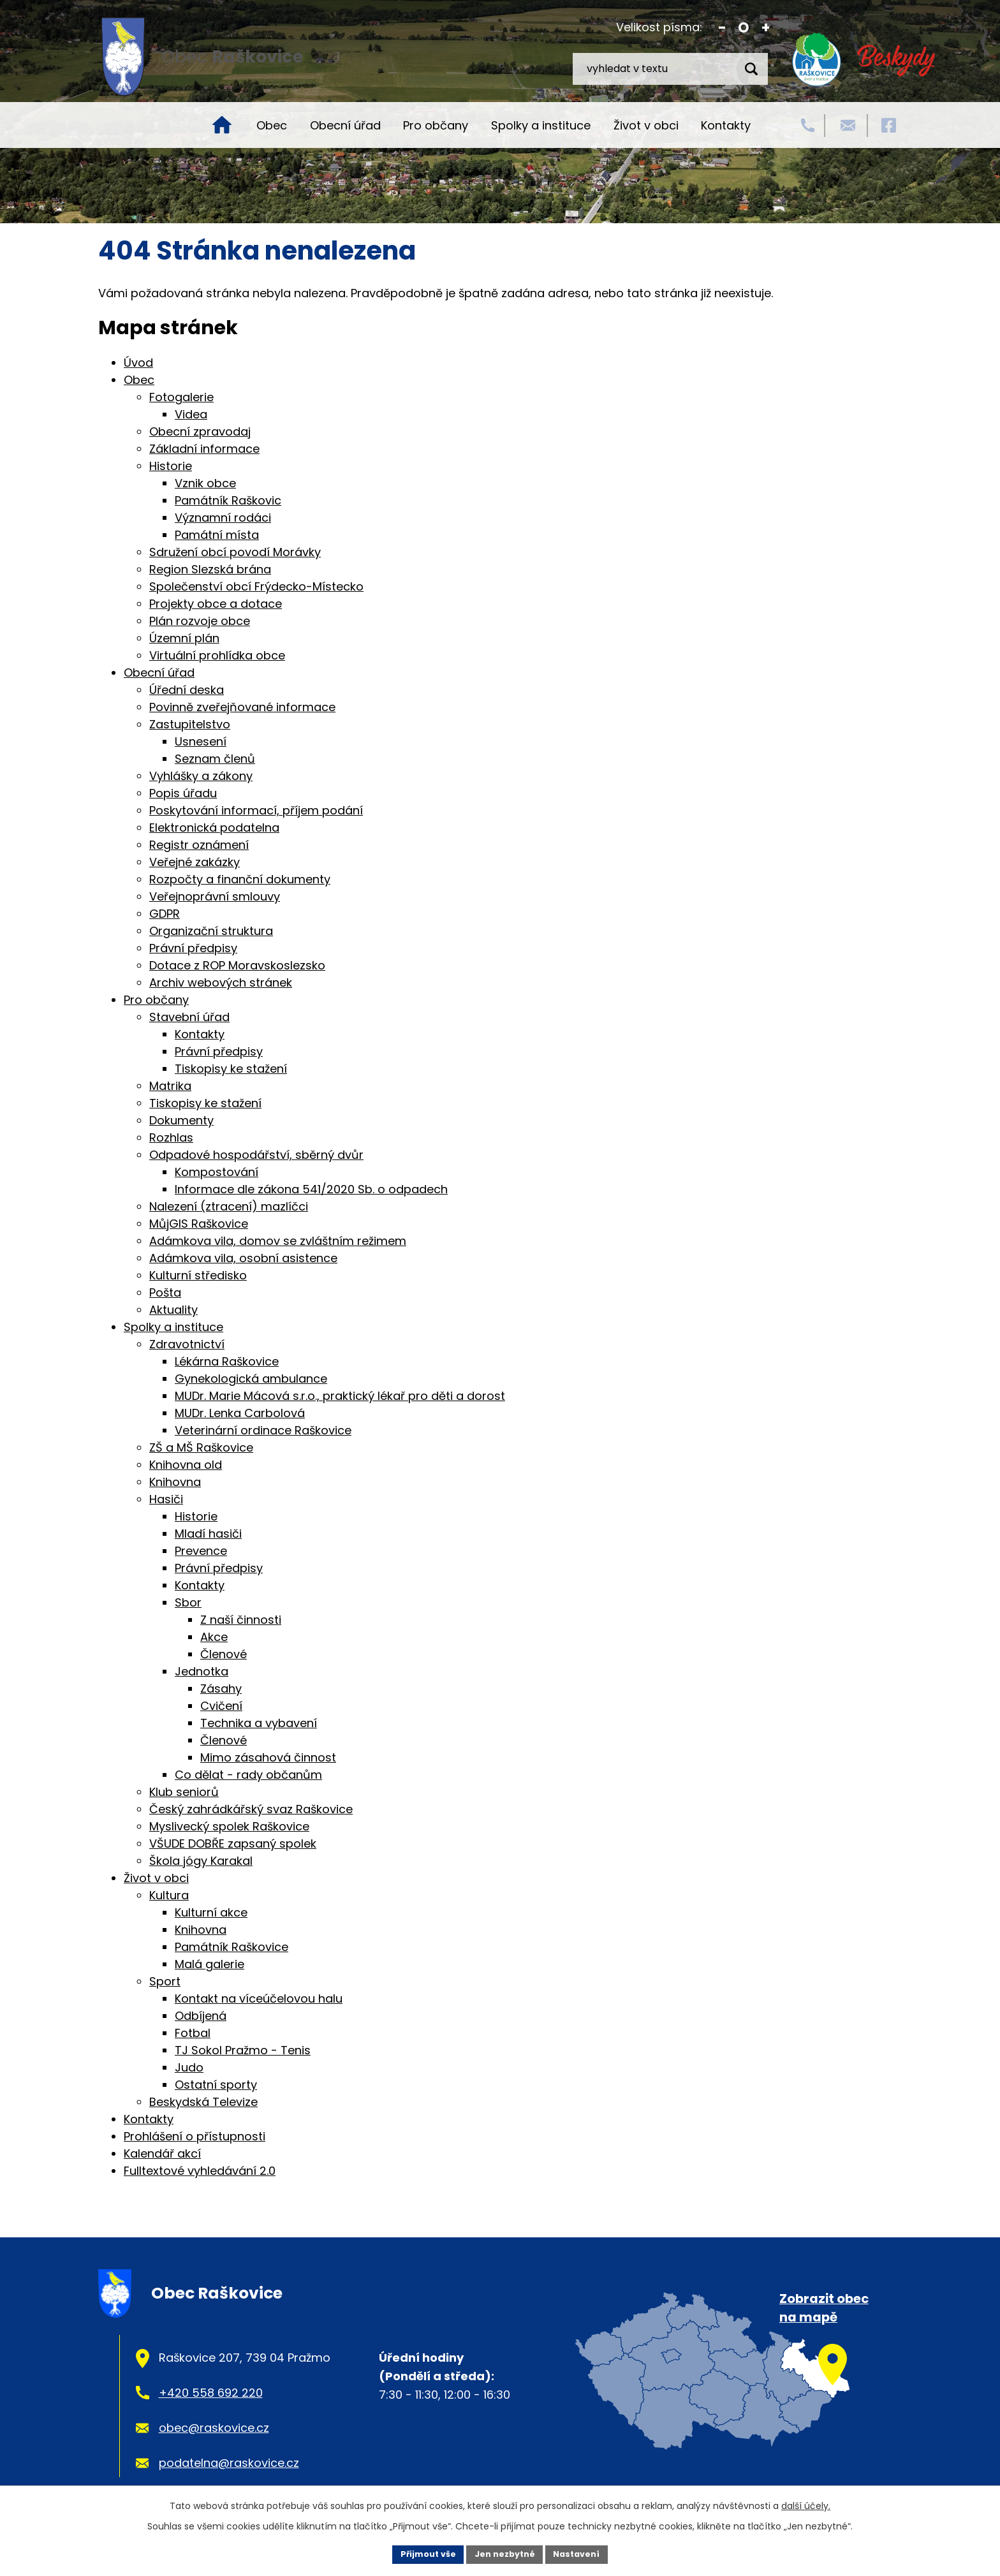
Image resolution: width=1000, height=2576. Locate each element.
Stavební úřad (189, 1017)
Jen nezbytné (504, 2553)
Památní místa (217, 535)
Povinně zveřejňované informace (242, 707)
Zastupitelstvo (189, 724)
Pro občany (435, 125)
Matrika (170, 1086)
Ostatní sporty (216, 2085)
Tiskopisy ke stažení (231, 1069)
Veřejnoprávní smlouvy (214, 896)
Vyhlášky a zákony (201, 776)
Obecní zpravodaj (200, 431)
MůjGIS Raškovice (198, 1224)
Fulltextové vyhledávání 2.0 (200, 2171)
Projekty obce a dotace (215, 604)
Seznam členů (215, 759)
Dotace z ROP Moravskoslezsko (237, 965)
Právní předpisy (193, 948)
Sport (164, 1981)
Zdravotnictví (186, 1344)
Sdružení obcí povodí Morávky (235, 552)
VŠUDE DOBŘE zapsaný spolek (232, 1843)
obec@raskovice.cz (214, 2428)
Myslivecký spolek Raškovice (229, 1826)
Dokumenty (181, 1120)
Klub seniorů (184, 1792)
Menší (722, 27)
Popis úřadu (183, 793)
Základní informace (204, 449)
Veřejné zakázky (194, 862)
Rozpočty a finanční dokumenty (239, 879)
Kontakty (726, 125)
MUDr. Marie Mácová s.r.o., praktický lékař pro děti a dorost (340, 1396)
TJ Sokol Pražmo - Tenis (243, 2050)
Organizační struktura (211, 931)
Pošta (165, 1292)
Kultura (169, 1895)
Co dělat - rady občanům (248, 1775)
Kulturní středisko (198, 1275)
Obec (271, 125)
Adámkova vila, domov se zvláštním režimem (277, 1241)
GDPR (164, 914)
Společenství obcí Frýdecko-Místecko (256, 586)
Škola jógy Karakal (201, 1861)
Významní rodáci (223, 518)
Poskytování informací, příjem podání (256, 810)
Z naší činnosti (240, 1620)
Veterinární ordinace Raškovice (263, 1430)
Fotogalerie (181, 397)
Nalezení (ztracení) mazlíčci (228, 1206)
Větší (765, 27)
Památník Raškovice (231, 1947)
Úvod (221, 125)
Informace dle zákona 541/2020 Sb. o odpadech (311, 1189)
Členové (223, 1654)
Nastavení (584, 2553)
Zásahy (221, 1688)
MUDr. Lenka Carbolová (240, 1413)
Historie (170, 466)
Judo (189, 2067)
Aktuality (173, 1310)
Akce (214, 1637)
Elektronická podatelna (214, 827)
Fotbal (192, 2033)
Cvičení (221, 1706)
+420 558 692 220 (211, 2393)
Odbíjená (200, 2016)
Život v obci (646, 125)
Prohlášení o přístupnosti (194, 2136)
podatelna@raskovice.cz (229, 2463)
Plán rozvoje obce (199, 621)
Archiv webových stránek (220, 982)
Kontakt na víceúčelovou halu (258, 1998)
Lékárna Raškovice (227, 1361)
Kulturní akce (211, 1912)
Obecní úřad (345, 125)
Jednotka (201, 1671)
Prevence (201, 1551)
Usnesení (200, 741)
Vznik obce (205, 483)
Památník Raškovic (228, 500)
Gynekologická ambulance (251, 1379)
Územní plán (184, 638)
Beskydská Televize (203, 2102)
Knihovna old (185, 1465)
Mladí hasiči (208, 1534)
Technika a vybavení (258, 1723)
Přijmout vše (420, 2553)
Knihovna (175, 1482)
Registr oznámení (199, 845)
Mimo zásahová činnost (268, 1757)
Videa (191, 414)
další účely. (805, 2503)
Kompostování (216, 1172)
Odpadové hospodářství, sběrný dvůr (256, 1155)
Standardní (744, 27)
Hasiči (166, 1499)
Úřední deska (186, 690)
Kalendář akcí (162, 2153)
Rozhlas (171, 1137)
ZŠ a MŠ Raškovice (201, 1447)
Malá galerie (209, 1964)
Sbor (188, 1602)
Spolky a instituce (541, 125)
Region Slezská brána (210, 569)
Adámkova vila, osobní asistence (243, 1258)
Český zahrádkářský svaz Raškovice (251, 1809)
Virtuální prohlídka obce (217, 655)
